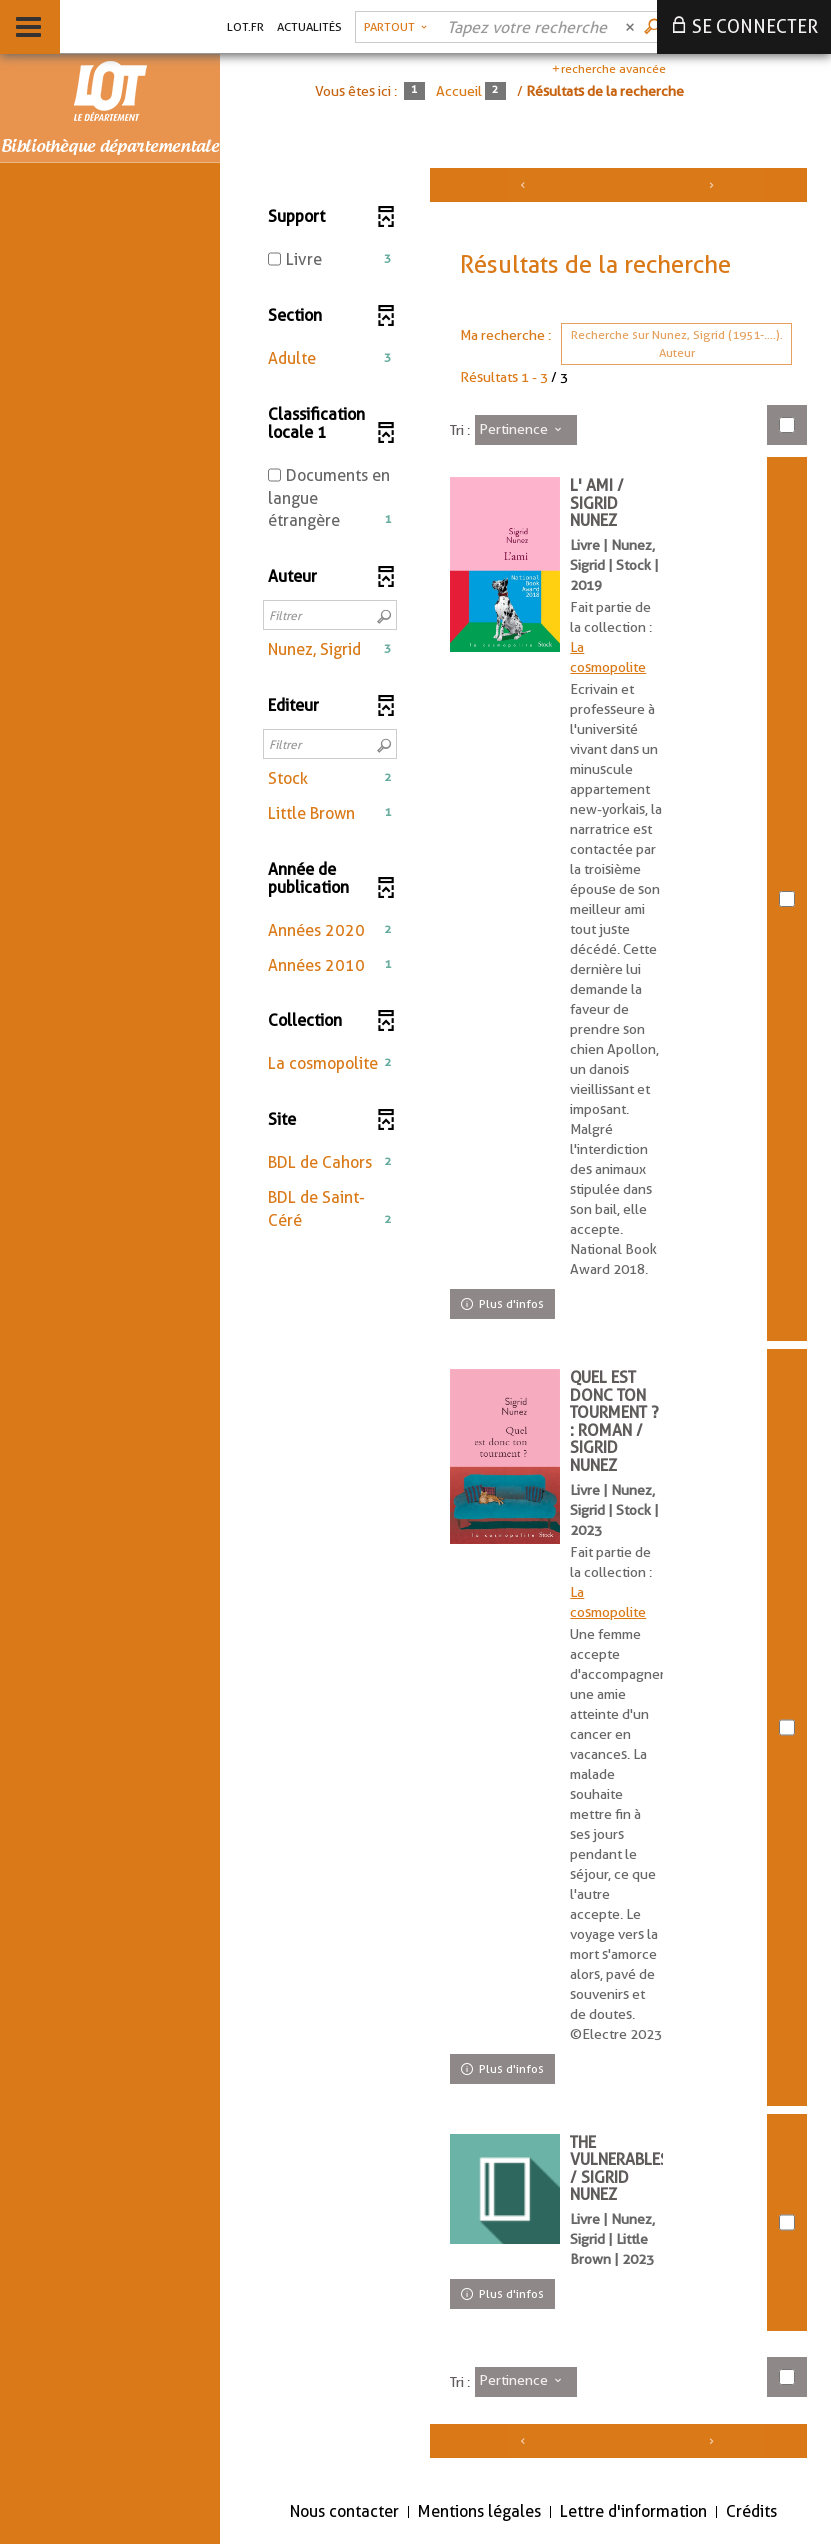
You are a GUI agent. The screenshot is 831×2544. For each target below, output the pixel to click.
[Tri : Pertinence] (526, 430)
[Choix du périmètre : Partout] (395, 27)
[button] (330, 359)
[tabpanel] (525, 1320)
